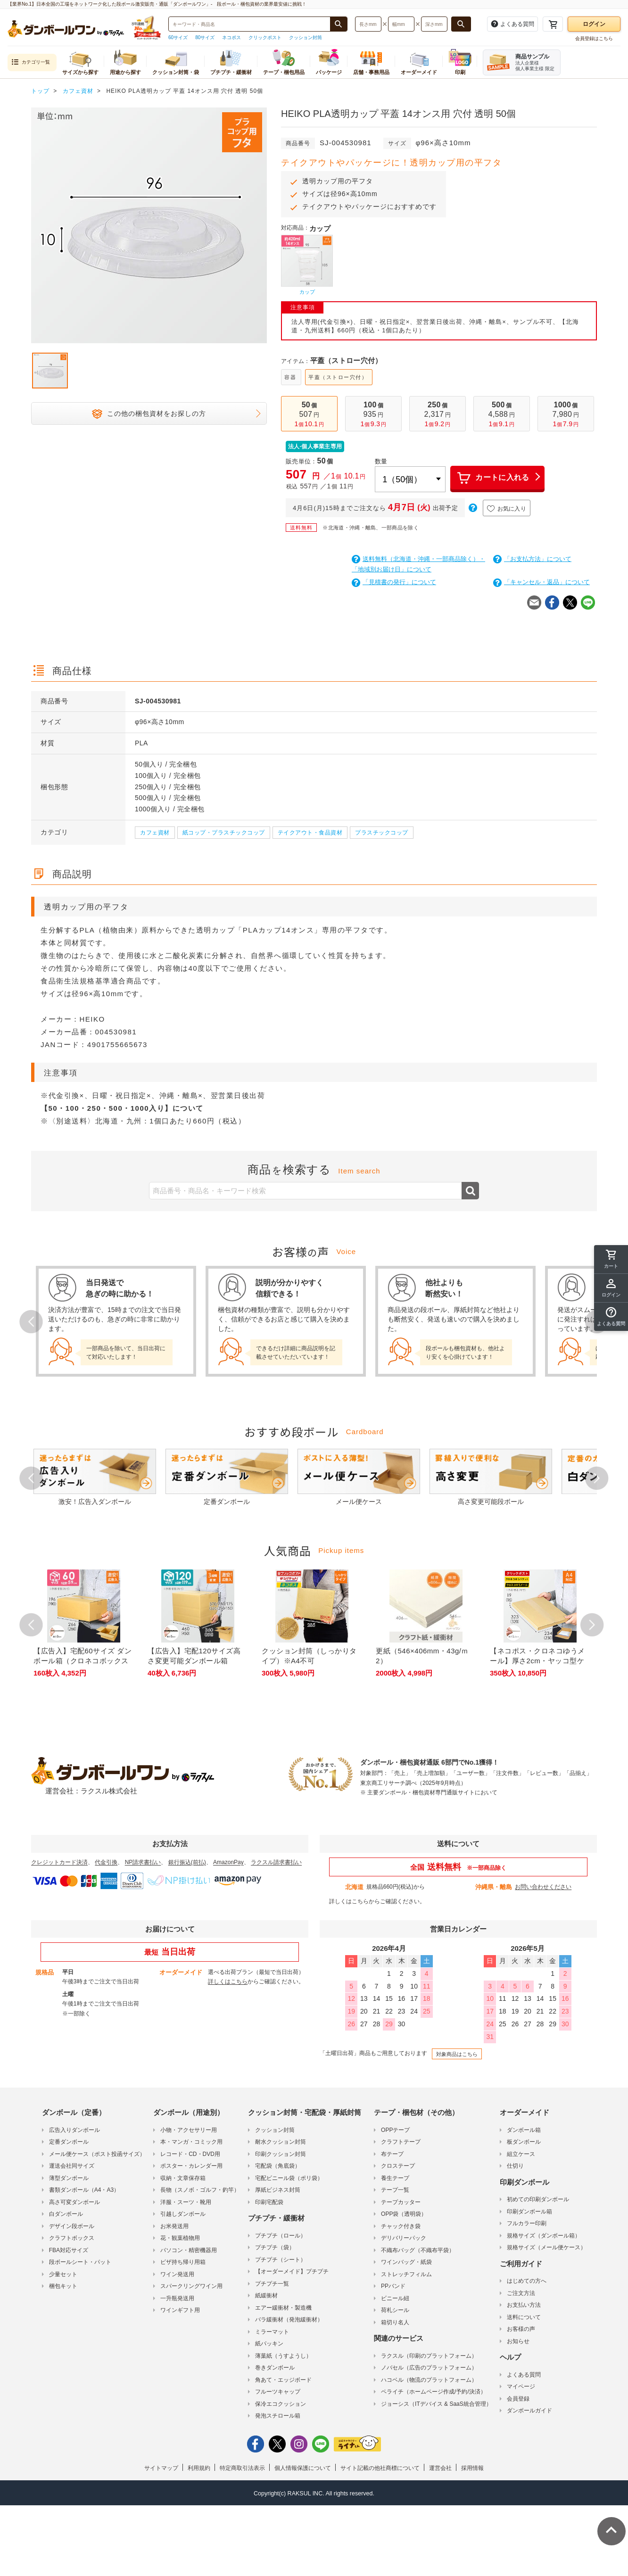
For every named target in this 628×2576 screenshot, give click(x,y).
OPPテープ (395, 2130)
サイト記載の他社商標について (380, 2468)
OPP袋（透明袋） (404, 2214)
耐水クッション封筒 (280, 2141)
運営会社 (440, 2468)
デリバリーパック (403, 2238)
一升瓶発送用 (177, 2298)
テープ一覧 (395, 2190)
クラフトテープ (401, 2141)
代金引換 (106, 1862)
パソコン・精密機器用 (188, 2250)
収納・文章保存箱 (183, 2178)
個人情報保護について (302, 2468)
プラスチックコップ (381, 832)
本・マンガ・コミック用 (191, 2141)
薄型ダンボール (69, 2178)
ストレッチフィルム (406, 2274)
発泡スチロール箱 (277, 2415)
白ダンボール (66, 2214)
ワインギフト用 (180, 2310)
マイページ (521, 2386)
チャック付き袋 (401, 2226)
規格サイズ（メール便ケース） (546, 2247)
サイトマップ (161, 2468)
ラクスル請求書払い (276, 1862)
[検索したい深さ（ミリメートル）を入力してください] (434, 24)
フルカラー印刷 (526, 2223)
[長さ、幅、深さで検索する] (461, 24)
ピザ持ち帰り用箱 (183, 2262)
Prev (31, 1321)
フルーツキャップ (277, 2391)
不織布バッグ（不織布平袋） (417, 2250)
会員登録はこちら (594, 38)
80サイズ (205, 37)
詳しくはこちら (349, 1901)
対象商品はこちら (457, 2054)
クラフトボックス (71, 2238)
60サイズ (178, 37)
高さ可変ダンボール (74, 2202)
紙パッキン (269, 2343)
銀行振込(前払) (187, 1862)
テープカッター (401, 2202)
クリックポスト (264, 37)
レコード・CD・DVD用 (190, 2154)
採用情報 (472, 2468)
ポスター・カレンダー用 (191, 2166)
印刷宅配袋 (269, 2202)
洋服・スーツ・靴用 (185, 2202)
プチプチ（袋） (275, 2247)
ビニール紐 (395, 2298)
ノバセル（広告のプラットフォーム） (429, 2367)
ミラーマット (272, 2331)
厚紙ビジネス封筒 (277, 2190)
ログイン (594, 24)
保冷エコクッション (280, 2404)
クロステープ (398, 2166)
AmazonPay (228, 1862)
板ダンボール (524, 2141)
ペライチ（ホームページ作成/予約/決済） (433, 2391)
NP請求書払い (143, 1862)
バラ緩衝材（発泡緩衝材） (289, 2319)
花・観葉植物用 (180, 2238)
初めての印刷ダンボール (538, 2199)
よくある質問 (524, 2374)
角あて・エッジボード (283, 2380)
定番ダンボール (69, 2141)
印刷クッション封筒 (280, 2154)
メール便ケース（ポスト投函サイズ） (97, 2154)
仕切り (515, 2166)
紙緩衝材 (266, 2295)
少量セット (63, 2274)
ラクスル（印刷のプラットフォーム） (429, 2356)
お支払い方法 (524, 2305)
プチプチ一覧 (272, 2283)
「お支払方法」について (532, 558)
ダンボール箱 (524, 2130)
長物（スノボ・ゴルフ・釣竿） (200, 2190)
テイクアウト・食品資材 (310, 832)
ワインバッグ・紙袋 (406, 2262)
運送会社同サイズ (71, 2166)
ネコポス (231, 37)
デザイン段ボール (71, 2226)
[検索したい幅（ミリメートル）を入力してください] (401, 24)
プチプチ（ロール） (280, 2235)
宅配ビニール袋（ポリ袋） (289, 2178)
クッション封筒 (305, 37)
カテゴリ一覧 (30, 62)
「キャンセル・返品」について (541, 582)
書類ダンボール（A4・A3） (84, 2190)
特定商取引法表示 (242, 2468)
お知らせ (518, 2341)
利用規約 (199, 2468)
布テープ (392, 2154)
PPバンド (393, 2286)
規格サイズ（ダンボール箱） (543, 2235)
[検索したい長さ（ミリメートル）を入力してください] (368, 24)
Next (597, 1478)
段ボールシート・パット (80, 2262)
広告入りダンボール (74, 2130)
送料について (524, 2317)
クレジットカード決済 (59, 1862)
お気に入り (507, 508)
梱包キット (63, 2286)
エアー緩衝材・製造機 (283, 2307)
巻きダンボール (275, 2367)
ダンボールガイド (529, 2410)
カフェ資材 (155, 832)
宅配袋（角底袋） (277, 2166)
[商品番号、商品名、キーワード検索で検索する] (338, 24)
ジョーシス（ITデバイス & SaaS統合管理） (436, 2404)
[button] (611, 1317)
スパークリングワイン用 (191, 2286)
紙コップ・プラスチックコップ (223, 832)
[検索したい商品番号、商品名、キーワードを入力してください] (249, 24)
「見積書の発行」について (394, 582)
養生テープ (395, 2178)
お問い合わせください (543, 1886)
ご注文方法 (521, 2293)
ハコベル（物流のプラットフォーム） (429, 2380)
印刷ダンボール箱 (529, 2211)
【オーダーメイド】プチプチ (292, 2271)
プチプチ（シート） (280, 2259)
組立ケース (521, 2154)
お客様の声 (521, 2329)
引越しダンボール (183, 2214)
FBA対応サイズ (68, 2250)
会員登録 (518, 2398)
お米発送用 (174, 2226)
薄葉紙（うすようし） (283, 2356)
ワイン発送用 (177, 2274)
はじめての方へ (526, 2281)
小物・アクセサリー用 (188, 2130)
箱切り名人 (395, 2322)
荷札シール (395, 2310)
